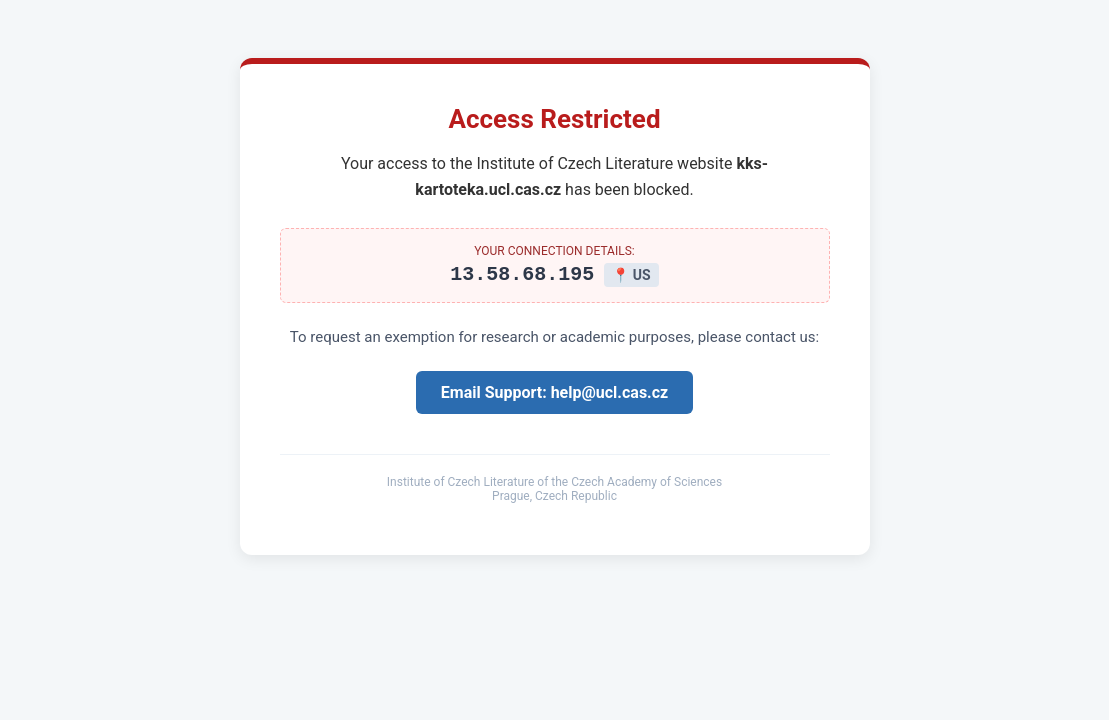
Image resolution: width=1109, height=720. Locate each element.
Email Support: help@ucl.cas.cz (554, 395)
